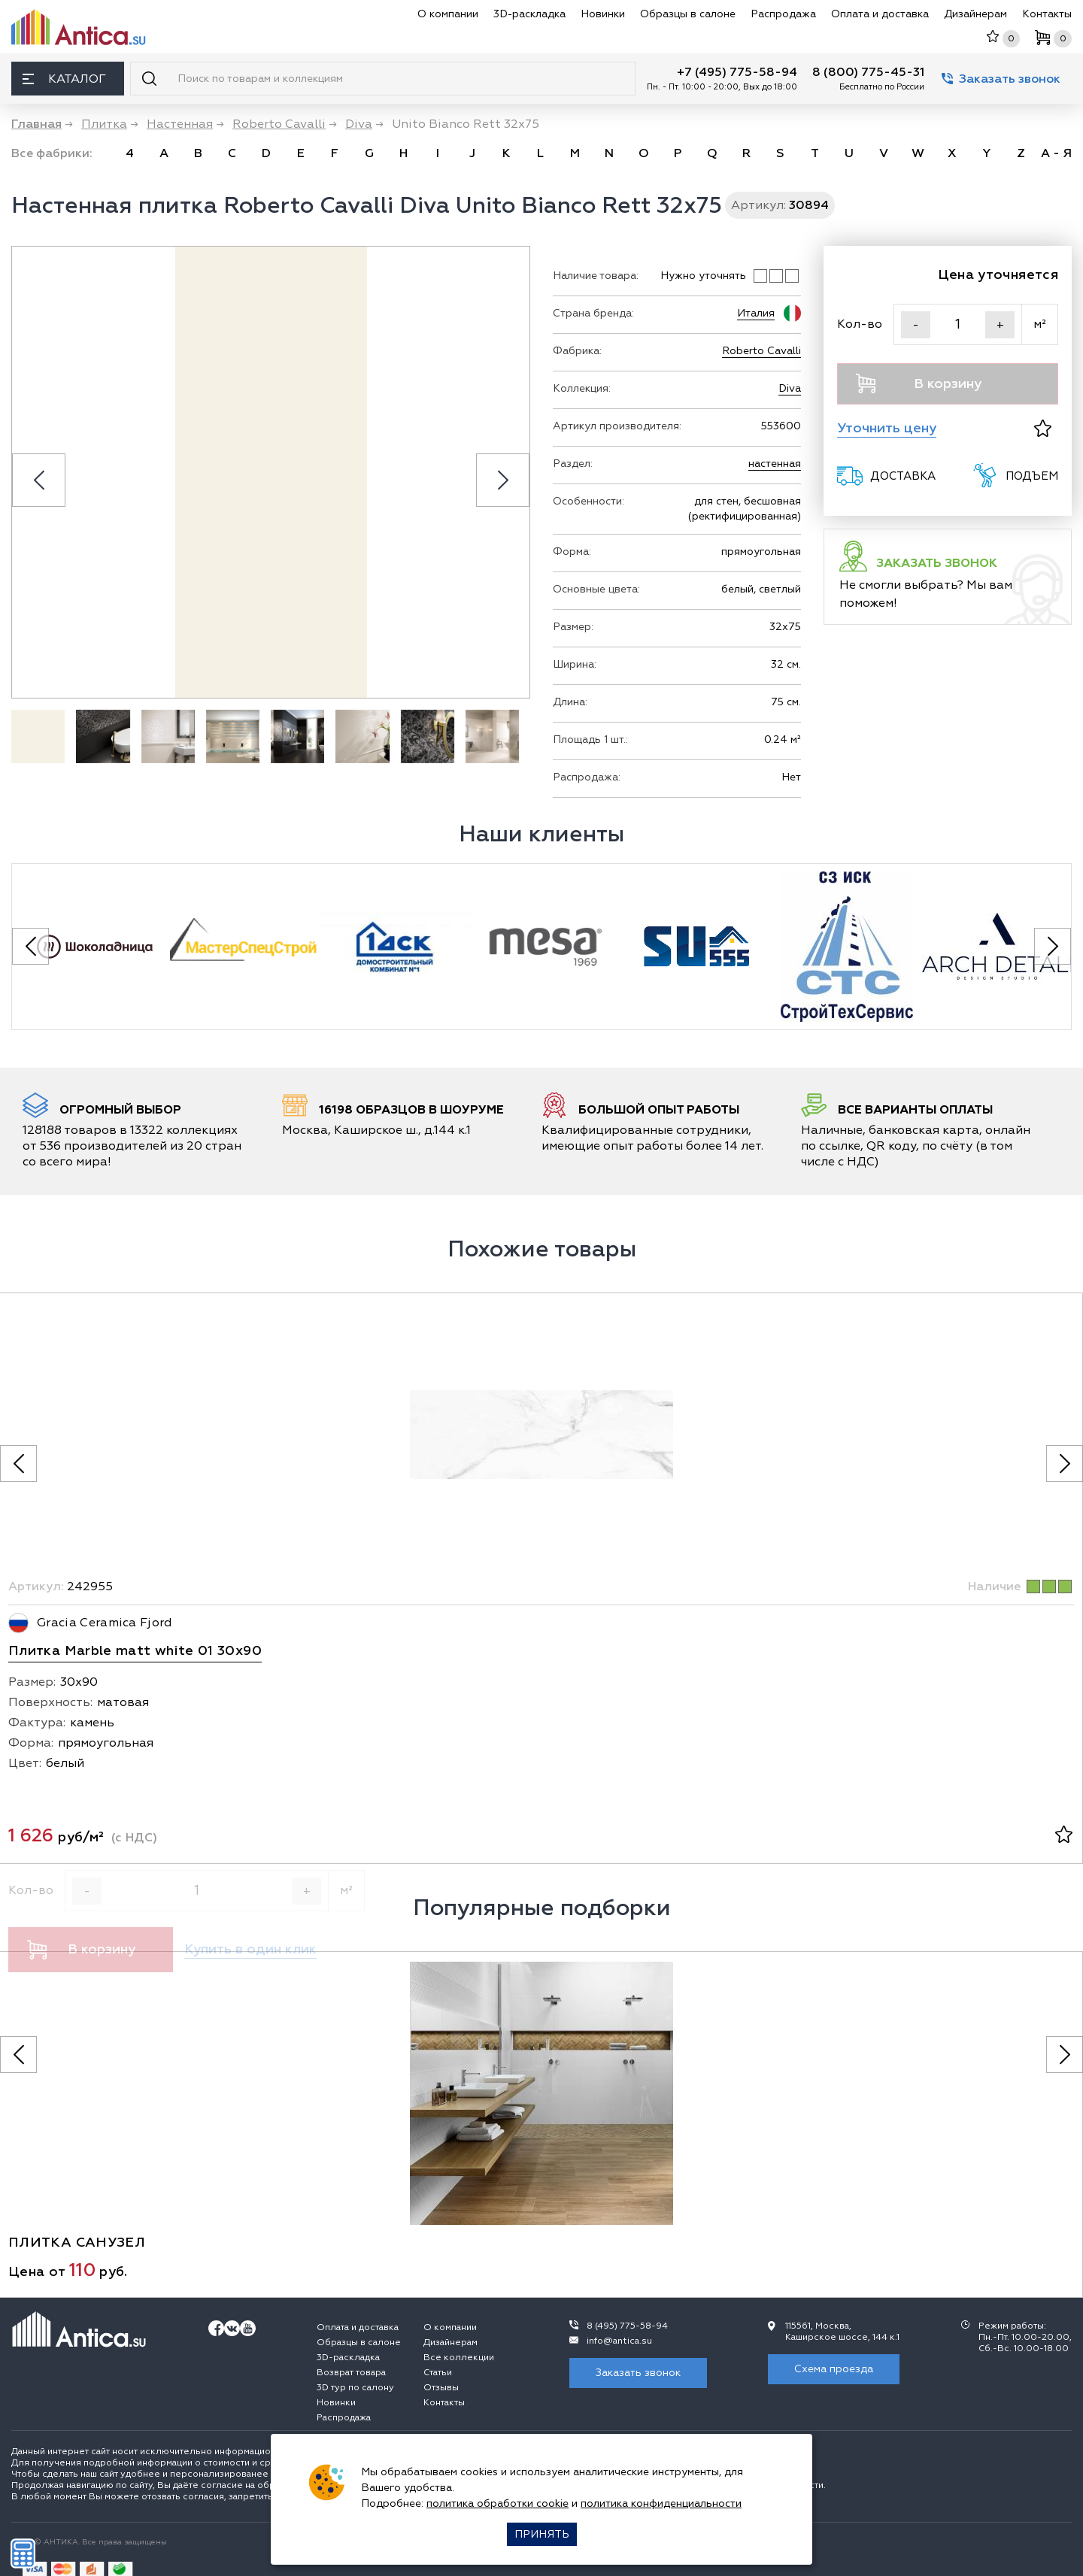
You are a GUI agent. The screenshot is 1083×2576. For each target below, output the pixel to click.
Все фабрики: (52, 153)
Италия (756, 313)
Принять (541, 2534)
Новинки (603, 14)
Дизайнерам (975, 14)
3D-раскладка (529, 14)
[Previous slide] (38, 480)
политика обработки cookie (497, 2503)
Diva (789, 388)
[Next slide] (502, 480)
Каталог (64, 78)
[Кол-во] (957, 324)
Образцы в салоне (688, 14)
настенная (774, 463)
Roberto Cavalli (761, 350)
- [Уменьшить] (915, 324)
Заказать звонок (1001, 78)
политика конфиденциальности (661, 2503)
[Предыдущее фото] (18, 1463)
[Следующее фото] (1064, 1463)
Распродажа (783, 14)
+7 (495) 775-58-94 (737, 72)
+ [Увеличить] (1000, 324)
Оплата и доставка (880, 14)
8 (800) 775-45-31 (868, 72)
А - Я (1056, 153)
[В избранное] (1042, 428)
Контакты (1047, 14)
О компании (447, 14)
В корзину (918, 383)
